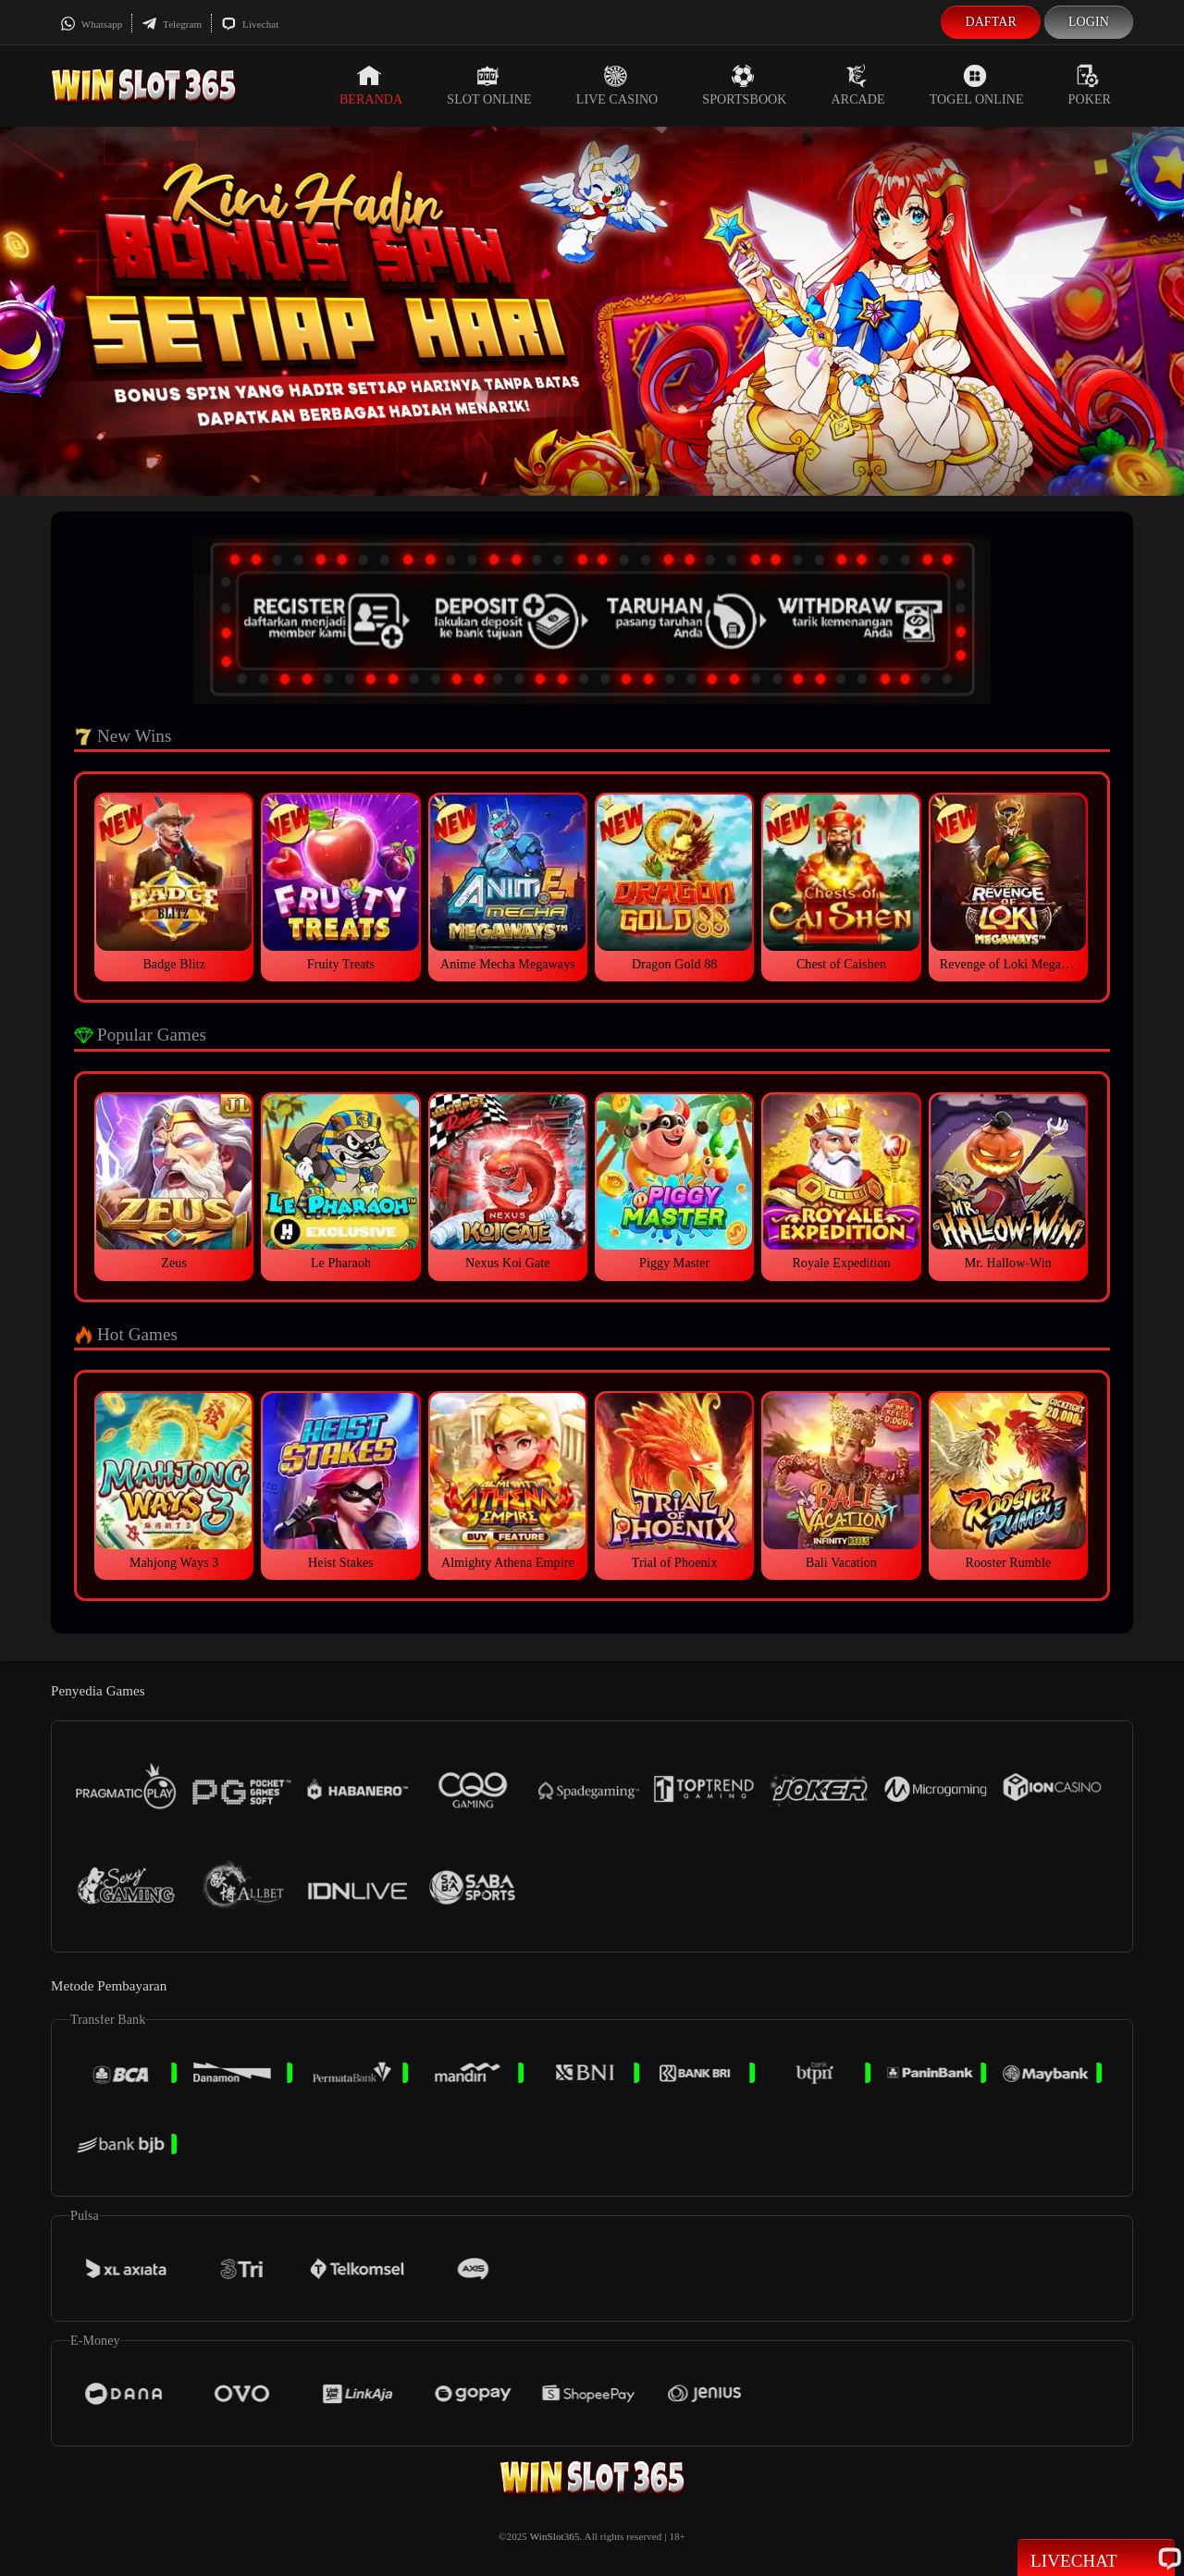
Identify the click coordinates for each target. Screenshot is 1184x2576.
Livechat (249, 24)
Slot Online (489, 85)
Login (1088, 22)
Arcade (858, 85)
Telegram (172, 24)
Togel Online (977, 85)
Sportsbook (744, 85)
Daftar (991, 22)
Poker (1089, 85)
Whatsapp (91, 24)
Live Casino (617, 85)
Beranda (370, 85)
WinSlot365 (555, 2536)
